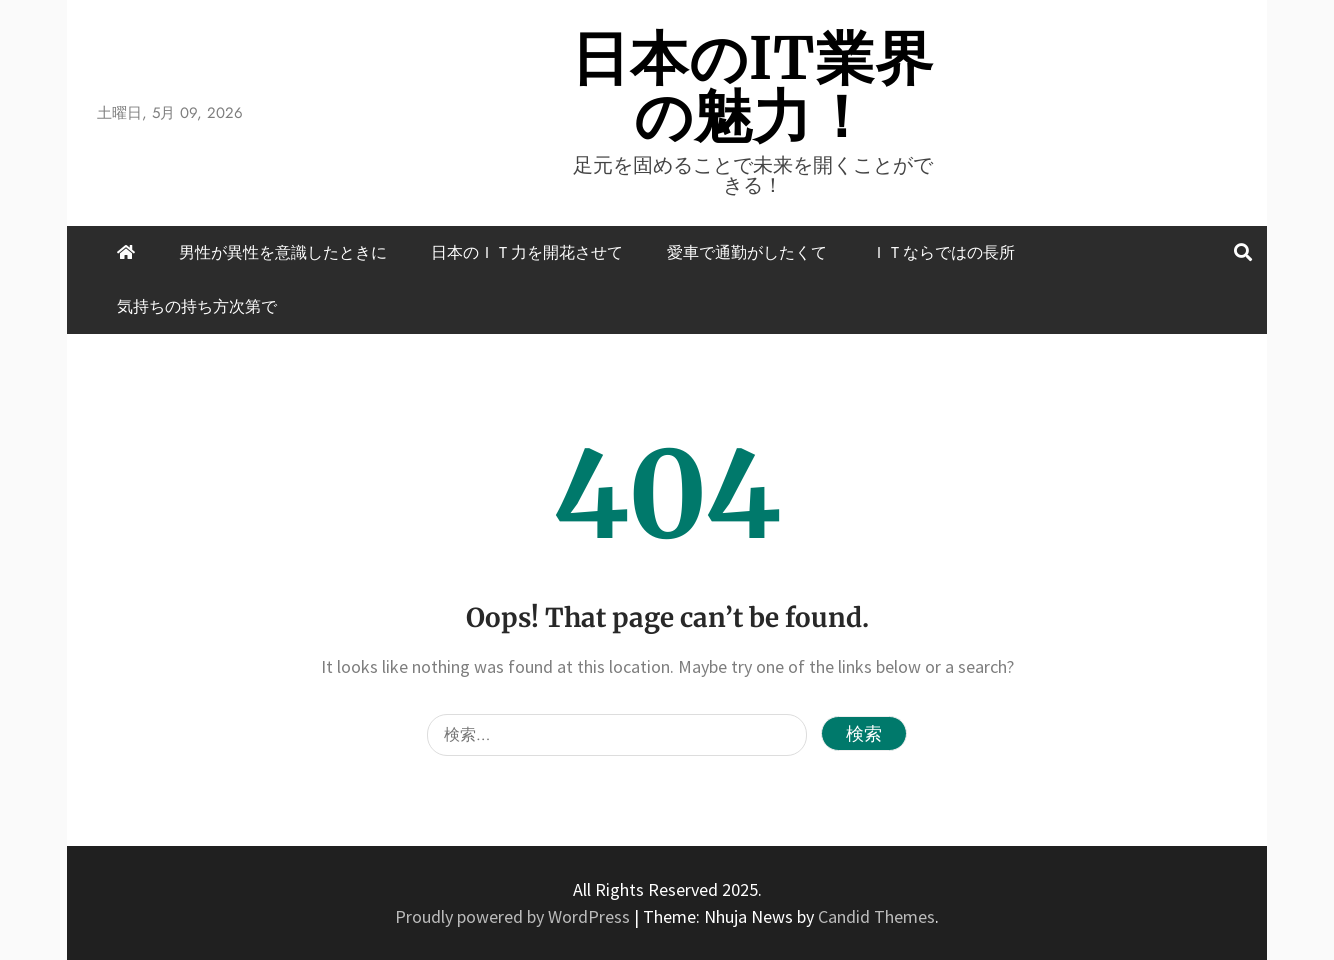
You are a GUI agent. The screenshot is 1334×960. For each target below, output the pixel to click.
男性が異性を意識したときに (283, 252)
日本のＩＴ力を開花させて (527, 252)
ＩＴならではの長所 (943, 252)
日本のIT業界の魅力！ (752, 87)
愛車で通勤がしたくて (747, 252)
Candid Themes (876, 916)
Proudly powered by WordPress (514, 916)
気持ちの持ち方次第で (197, 306)
